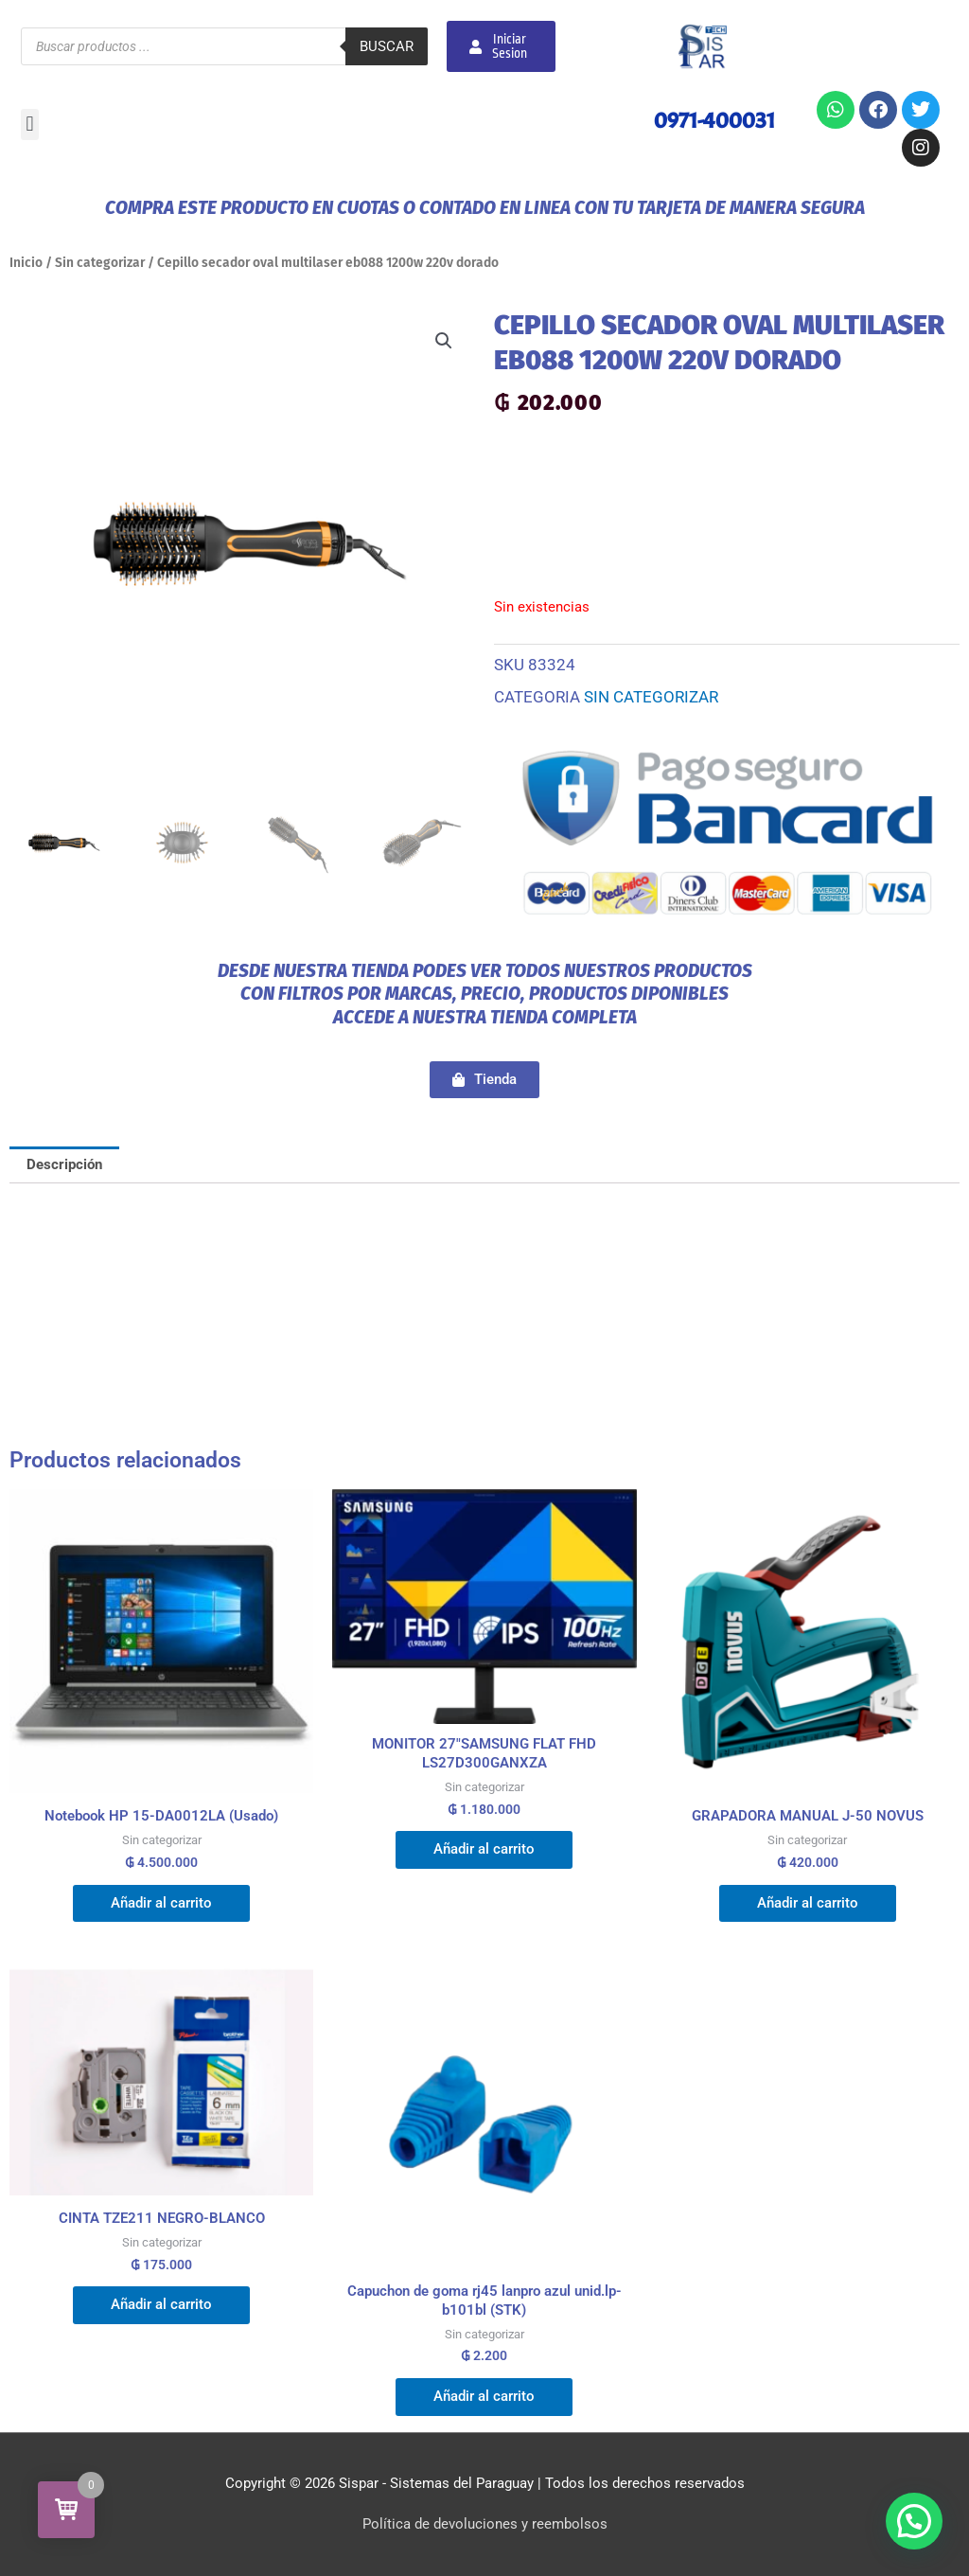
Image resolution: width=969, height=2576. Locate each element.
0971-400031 (714, 120)
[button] (30, 124)
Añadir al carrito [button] (161, 1902)
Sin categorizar (100, 263)
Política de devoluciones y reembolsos (485, 2523)
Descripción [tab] (64, 1164)
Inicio (26, 263)
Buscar (387, 46)
